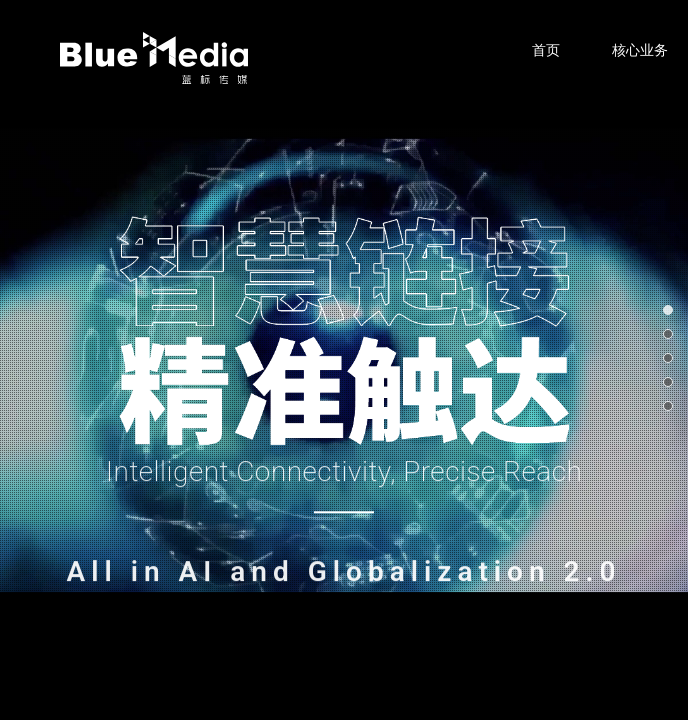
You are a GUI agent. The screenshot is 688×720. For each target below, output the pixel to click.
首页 (546, 50)
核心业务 (640, 50)
